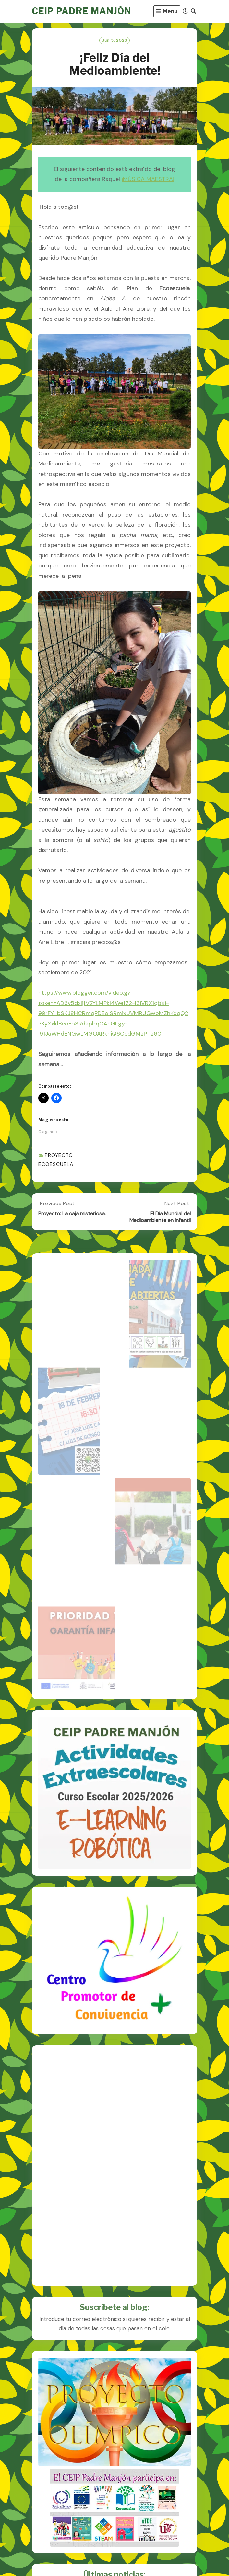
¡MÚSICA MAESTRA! (148, 179)
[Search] (193, 11)
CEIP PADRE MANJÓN (81, 11)
